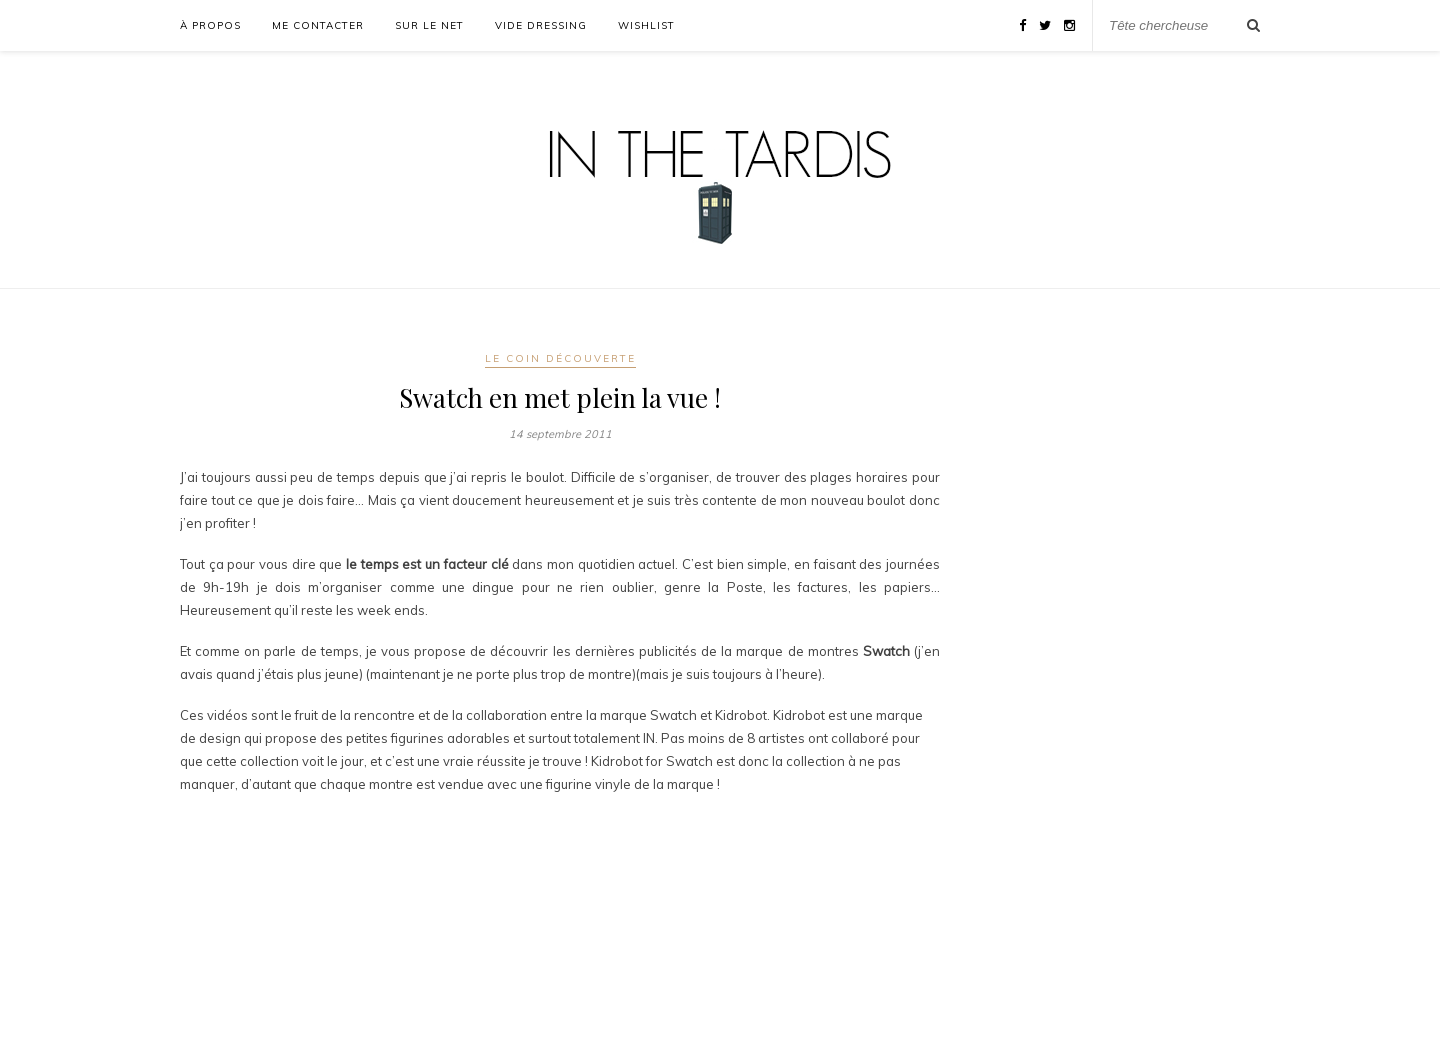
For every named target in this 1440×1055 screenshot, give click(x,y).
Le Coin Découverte (560, 358)
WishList (646, 25)
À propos (210, 25)
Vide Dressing (541, 25)
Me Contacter (318, 25)
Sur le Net (429, 25)
